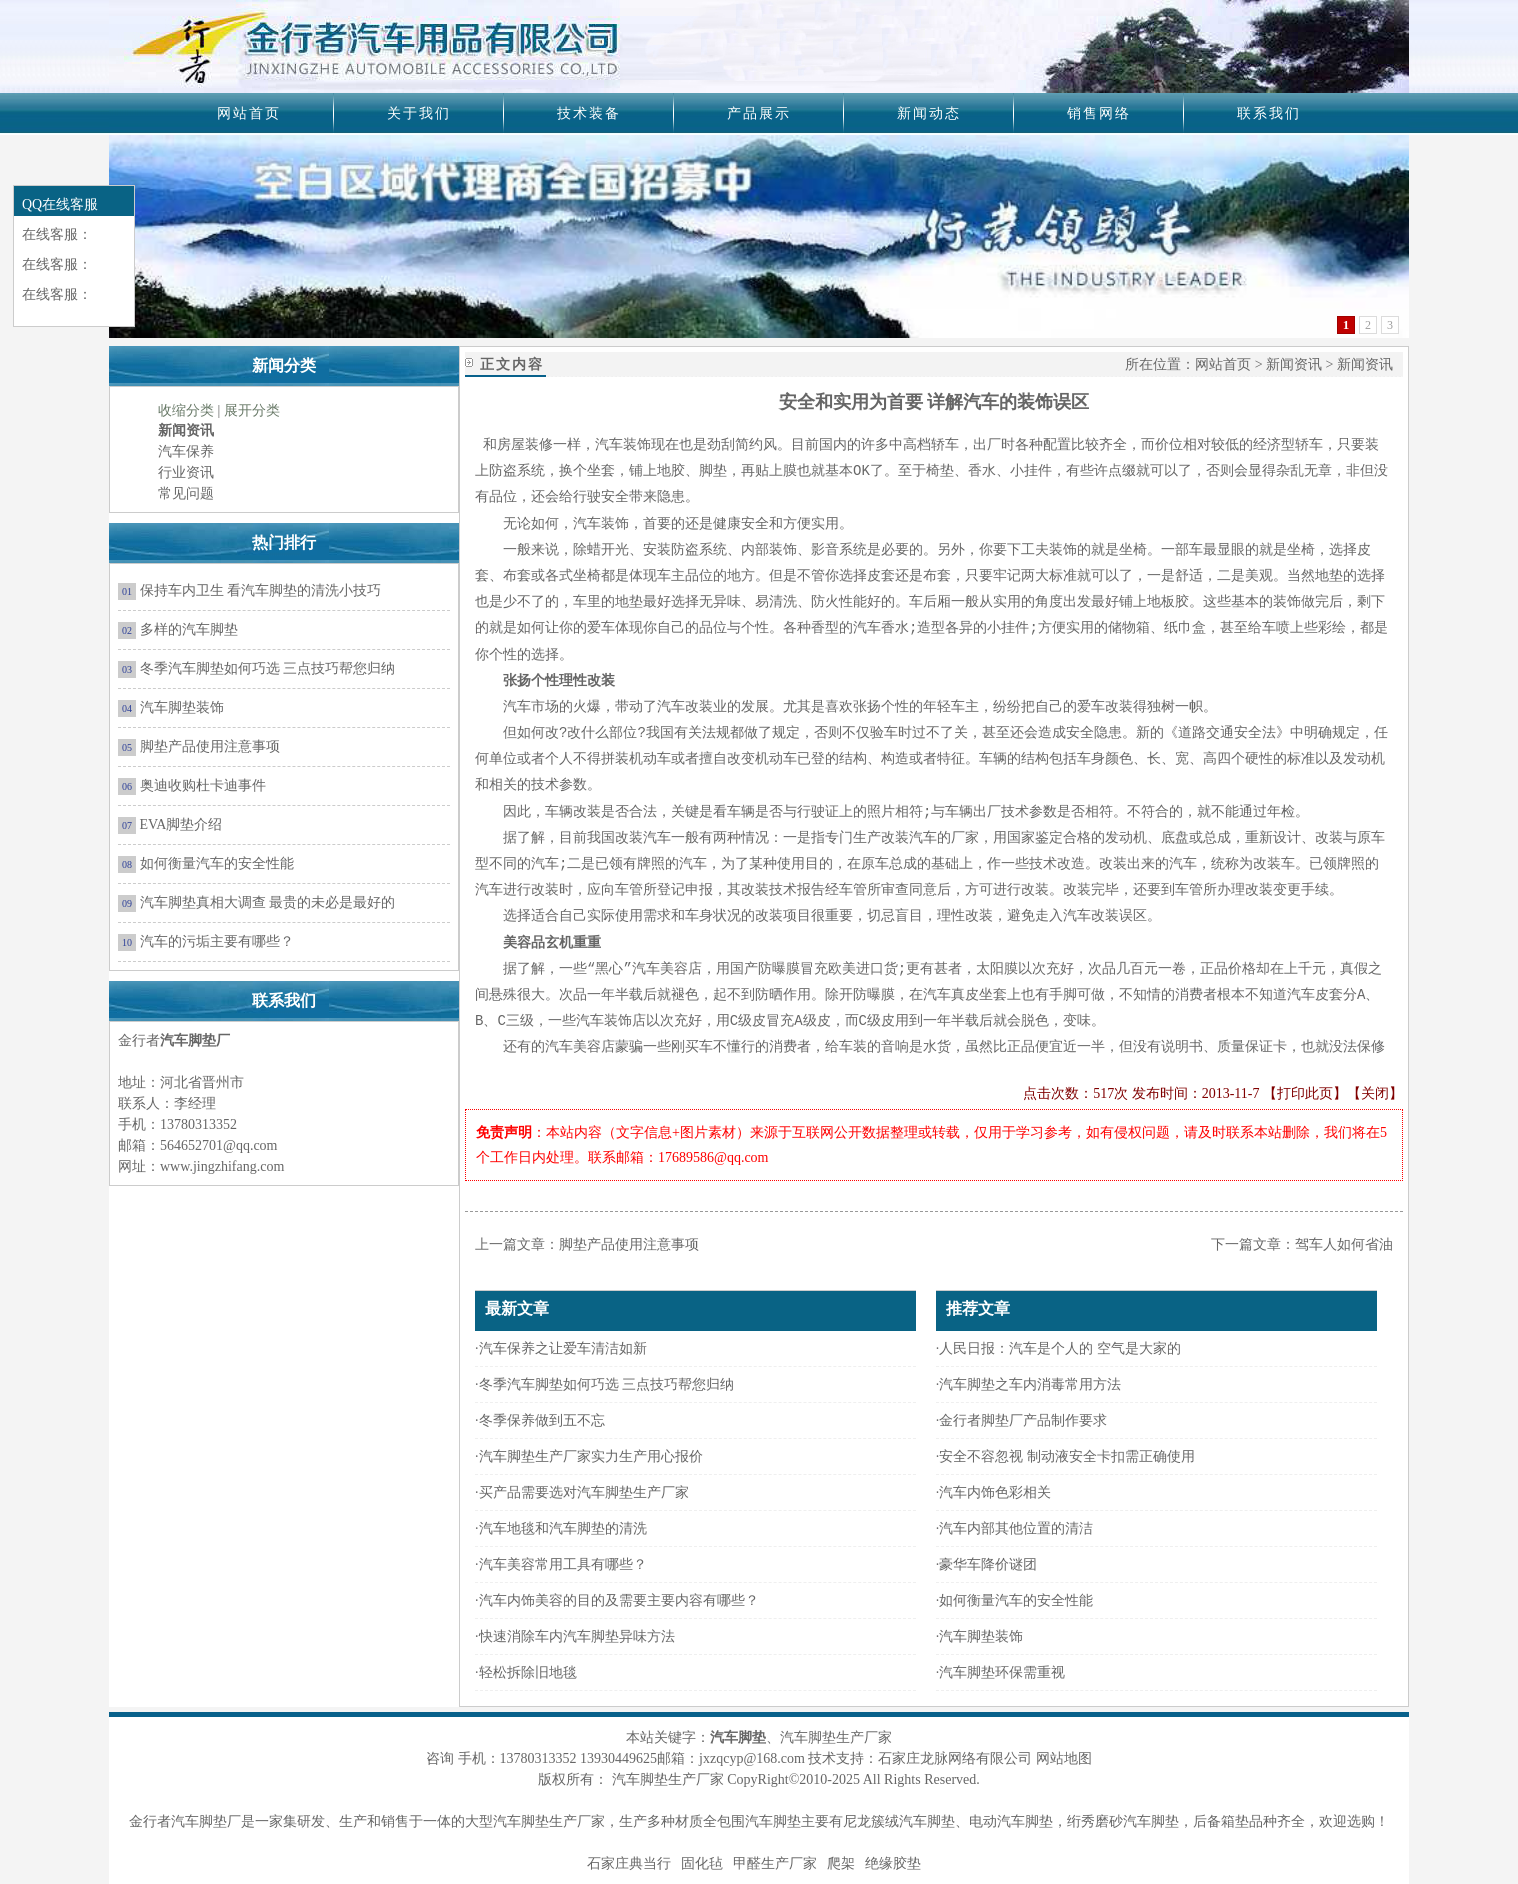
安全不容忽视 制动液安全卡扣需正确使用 (1067, 1456)
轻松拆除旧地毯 (528, 1672)
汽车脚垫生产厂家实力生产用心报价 (591, 1456)
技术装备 (589, 113)
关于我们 (419, 113)
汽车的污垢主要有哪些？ (217, 941)
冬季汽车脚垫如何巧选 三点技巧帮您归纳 (268, 668)
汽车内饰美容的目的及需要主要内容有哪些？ (619, 1600)
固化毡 (702, 1863)
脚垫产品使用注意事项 (210, 746)
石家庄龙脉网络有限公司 (955, 1758)
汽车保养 (186, 451)
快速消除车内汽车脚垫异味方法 (579, 1636)
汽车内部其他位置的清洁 (1016, 1528)
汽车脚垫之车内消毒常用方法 (1030, 1384)
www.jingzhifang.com (222, 1166)
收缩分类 (186, 410)
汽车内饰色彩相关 (995, 1492)
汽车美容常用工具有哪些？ (563, 1564)
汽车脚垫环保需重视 (1002, 1672)
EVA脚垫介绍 (181, 824)
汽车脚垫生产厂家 (549, 1821)
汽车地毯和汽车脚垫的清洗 (563, 1528)
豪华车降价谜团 (988, 1564)
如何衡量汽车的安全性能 (217, 863)
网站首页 (249, 113)
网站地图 (1064, 1758)
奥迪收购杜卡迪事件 (203, 785)
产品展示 (759, 113)
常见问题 (186, 493)
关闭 (1375, 1093)
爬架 (841, 1863)
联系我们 (1269, 113)
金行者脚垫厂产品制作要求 (1023, 1420)
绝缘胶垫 (893, 1863)
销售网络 (1099, 113)
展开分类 (252, 410)
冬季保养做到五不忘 (542, 1420)
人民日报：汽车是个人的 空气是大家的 (1060, 1348)
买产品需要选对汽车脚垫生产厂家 (584, 1492)
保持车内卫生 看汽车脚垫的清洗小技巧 (261, 590)
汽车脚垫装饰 (182, 707)
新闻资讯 (1294, 364)
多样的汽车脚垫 (189, 629)
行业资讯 (186, 472)
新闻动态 (929, 113)
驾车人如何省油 (1344, 1244)
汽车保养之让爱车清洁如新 (565, 1348)
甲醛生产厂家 (775, 1863)
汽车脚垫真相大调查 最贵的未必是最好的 (268, 902)
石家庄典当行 (629, 1863)
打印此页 (1305, 1093)
